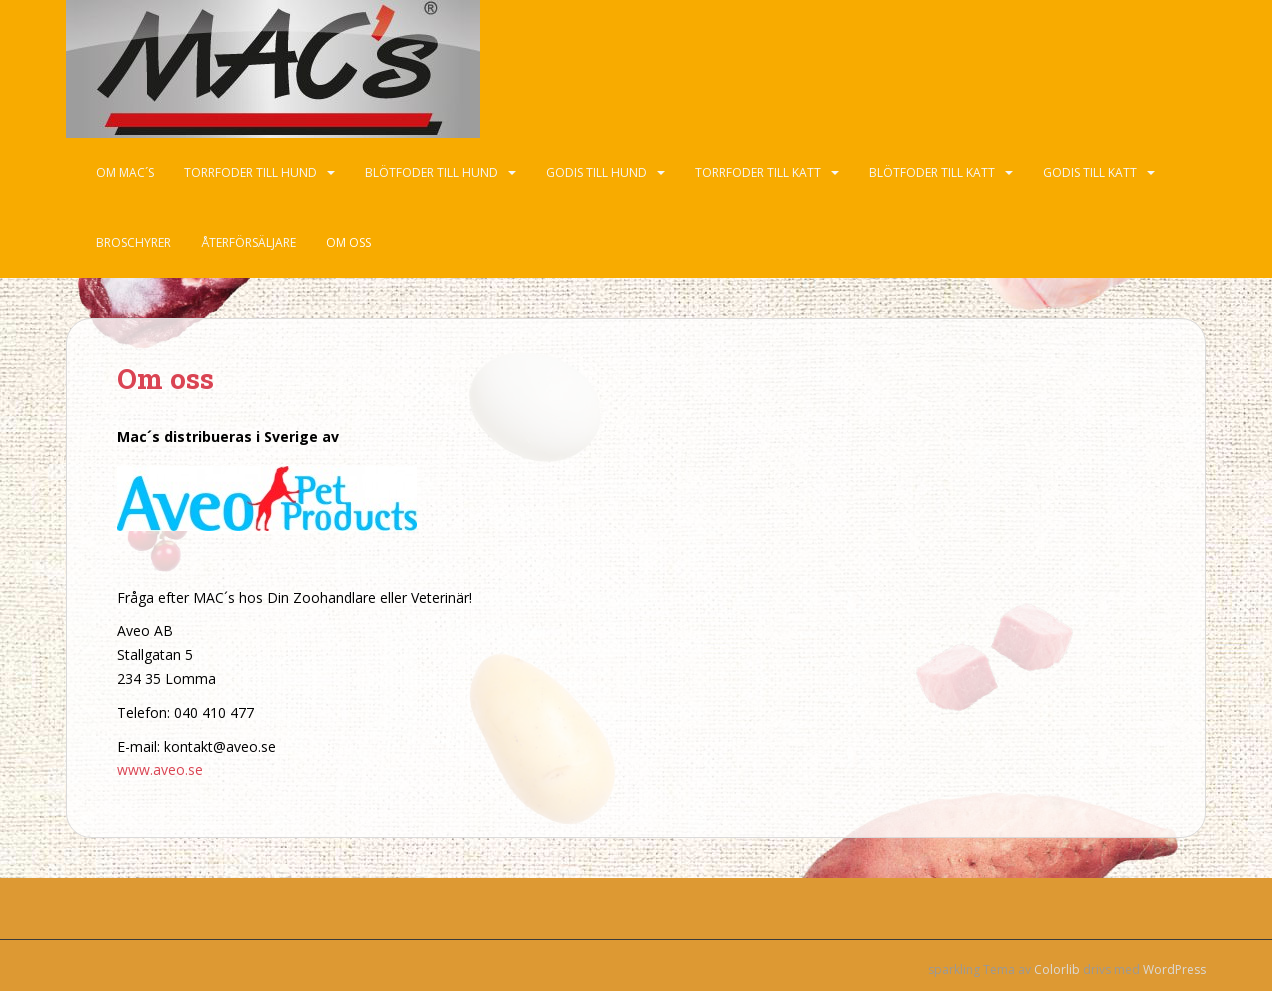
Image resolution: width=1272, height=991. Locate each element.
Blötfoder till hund (431, 172)
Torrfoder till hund (250, 172)
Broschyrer (133, 242)
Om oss (348, 242)
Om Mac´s (125, 172)
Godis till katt (1090, 172)
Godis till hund (596, 172)
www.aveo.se (160, 769)
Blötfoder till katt (932, 172)
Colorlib (1057, 969)
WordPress (1174, 969)
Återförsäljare (248, 242)
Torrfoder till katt (758, 172)
